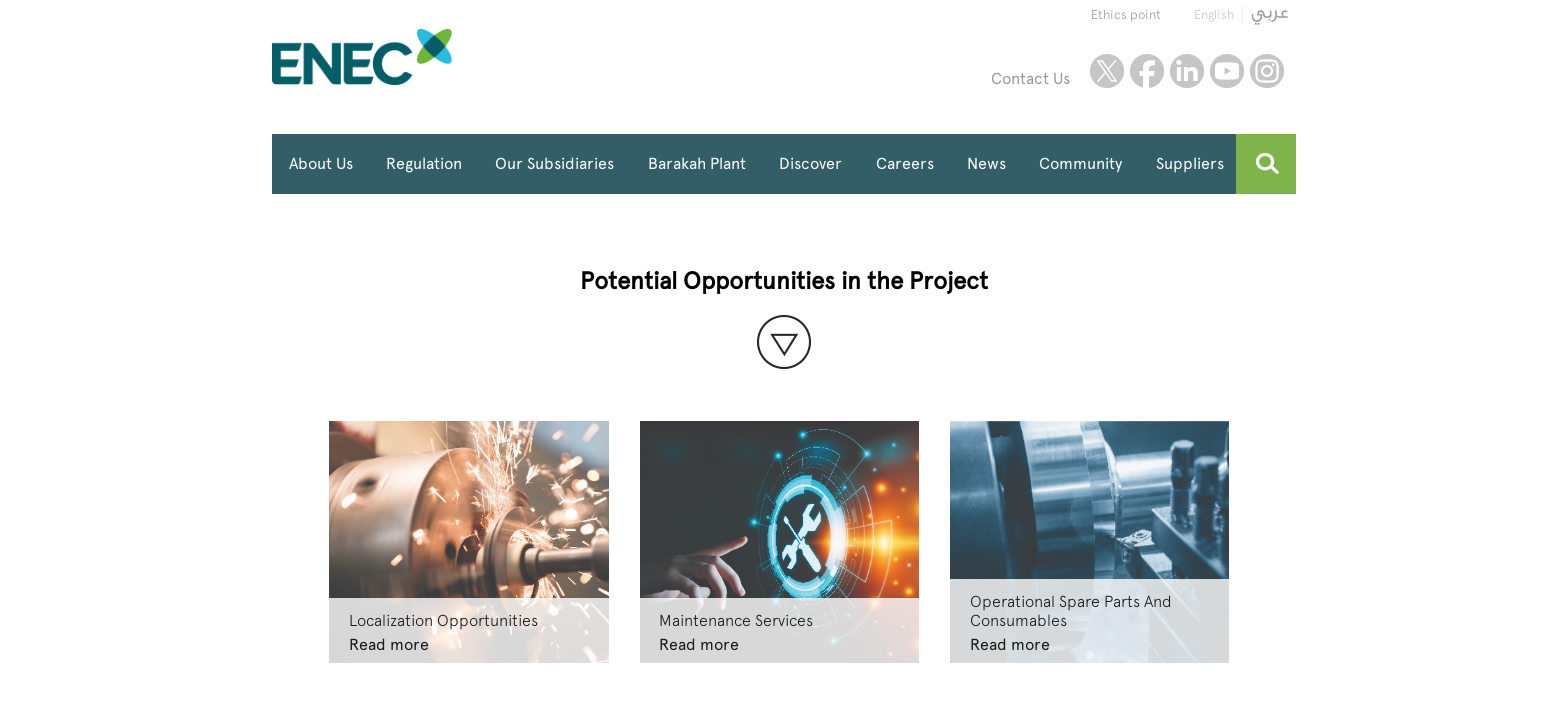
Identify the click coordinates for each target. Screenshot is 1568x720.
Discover (810, 163)
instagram (1267, 71)
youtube (1227, 71)
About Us (321, 163)
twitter (1107, 71)
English (1214, 14)
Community (1080, 163)
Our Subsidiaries (554, 163)
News (986, 163)
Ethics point (1126, 14)
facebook (1147, 71)
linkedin (1187, 71)
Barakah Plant (697, 163)
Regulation (424, 163)
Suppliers (1190, 163)
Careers (905, 163)
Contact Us (1030, 78)
